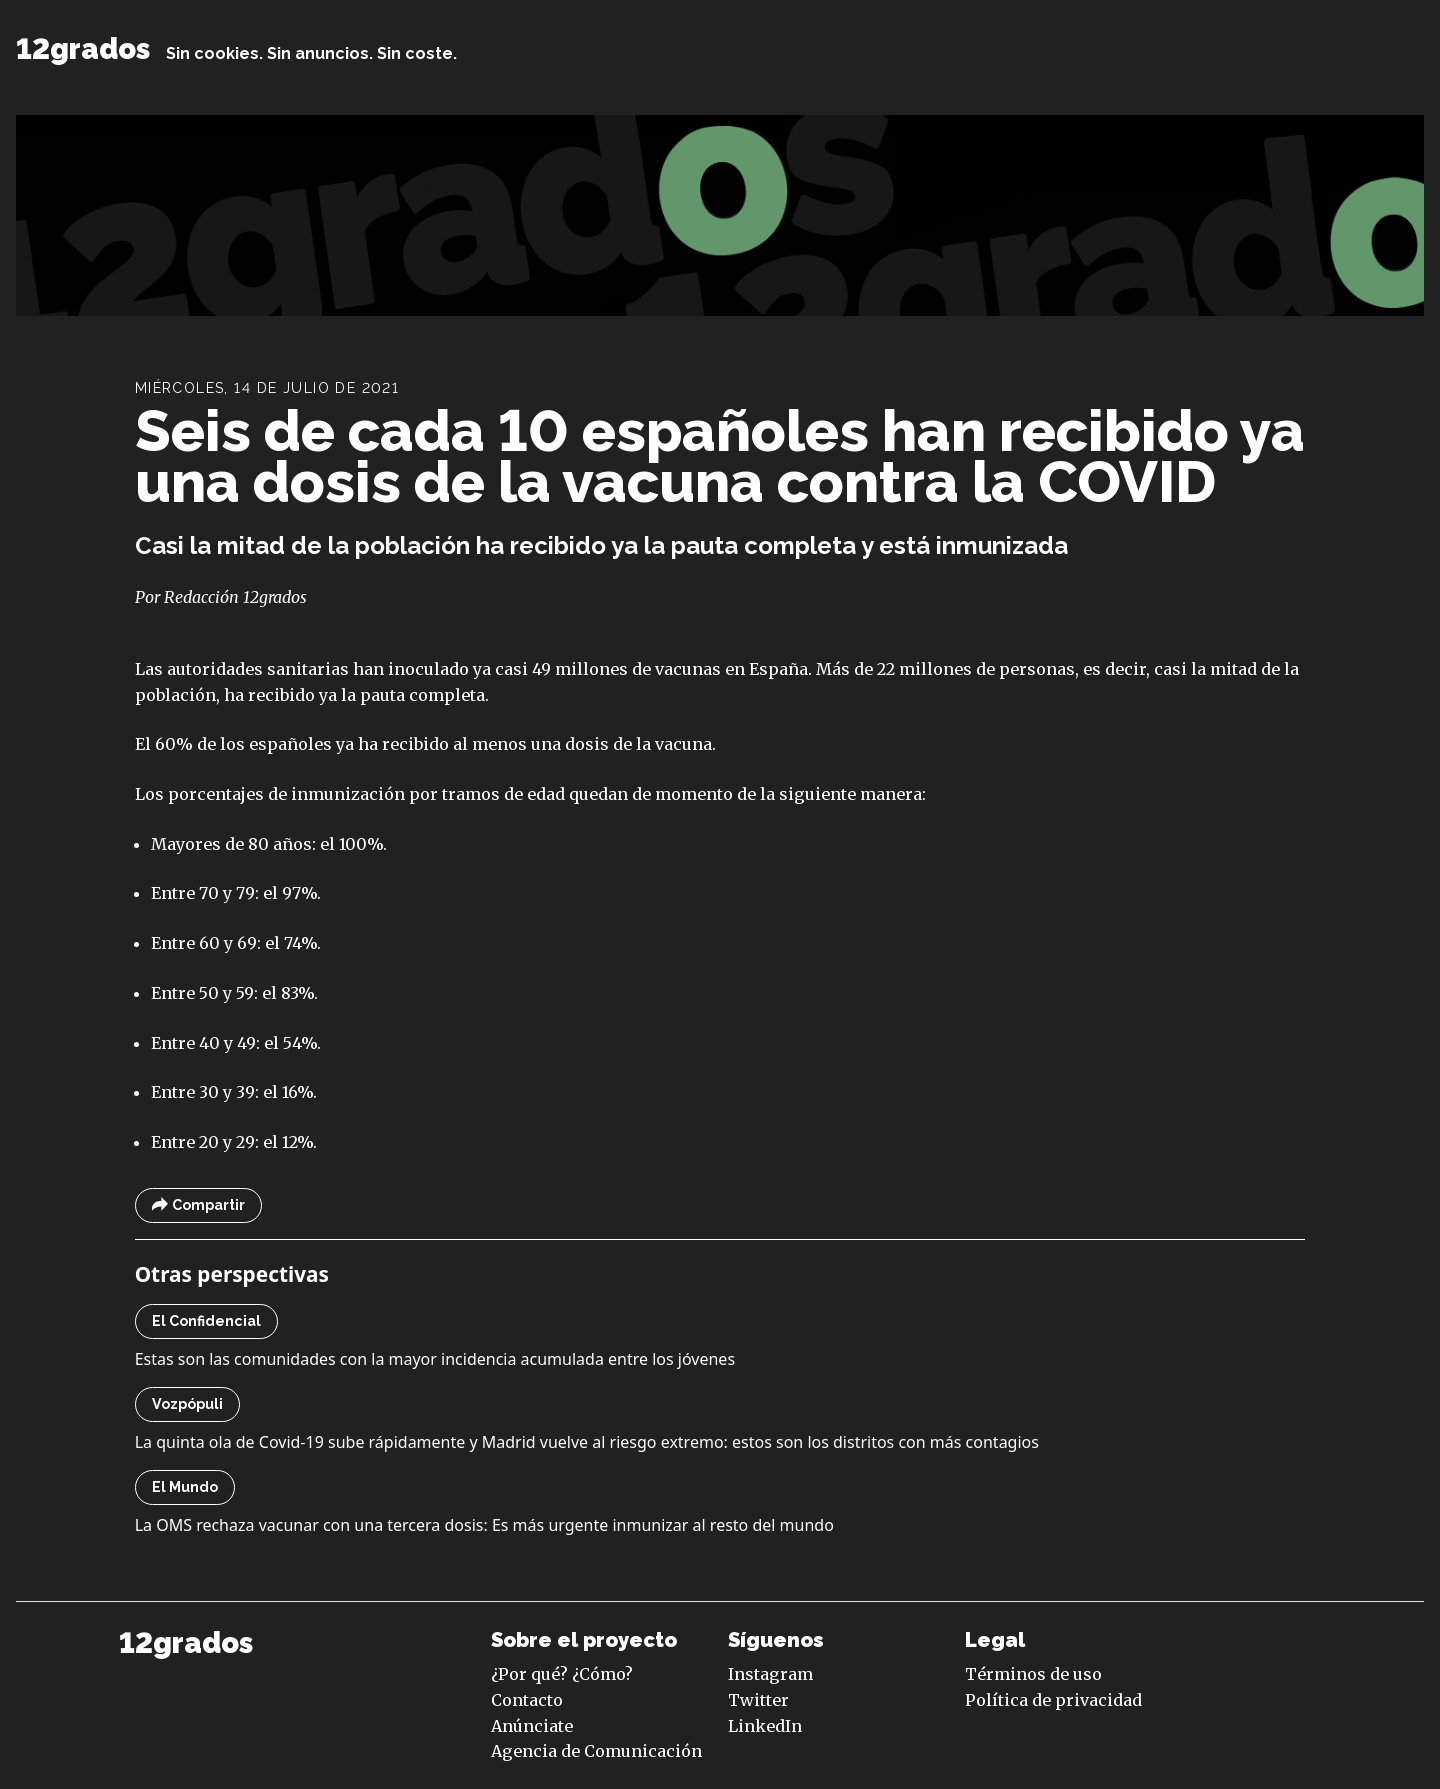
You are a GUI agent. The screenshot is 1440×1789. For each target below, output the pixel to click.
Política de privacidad (1053, 1700)
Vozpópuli (187, 1404)
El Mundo (185, 1487)
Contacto (527, 1700)
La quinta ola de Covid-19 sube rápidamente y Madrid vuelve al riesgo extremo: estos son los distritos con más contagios (587, 1442)
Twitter (758, 1700)
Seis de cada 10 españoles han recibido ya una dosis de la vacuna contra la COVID (720, 456)
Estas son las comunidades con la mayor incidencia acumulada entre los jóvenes (435, 1359)
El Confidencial (206, 1321)
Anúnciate (532, 1726)
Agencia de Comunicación (596, 1751)
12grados (83, 49)
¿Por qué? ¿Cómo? (562, 1674)
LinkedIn (765, 1726)
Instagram (770, 1674)
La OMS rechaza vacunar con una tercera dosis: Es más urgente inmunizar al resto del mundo (484, 1525)
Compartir (198, 1205)
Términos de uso (1033, 1674)
